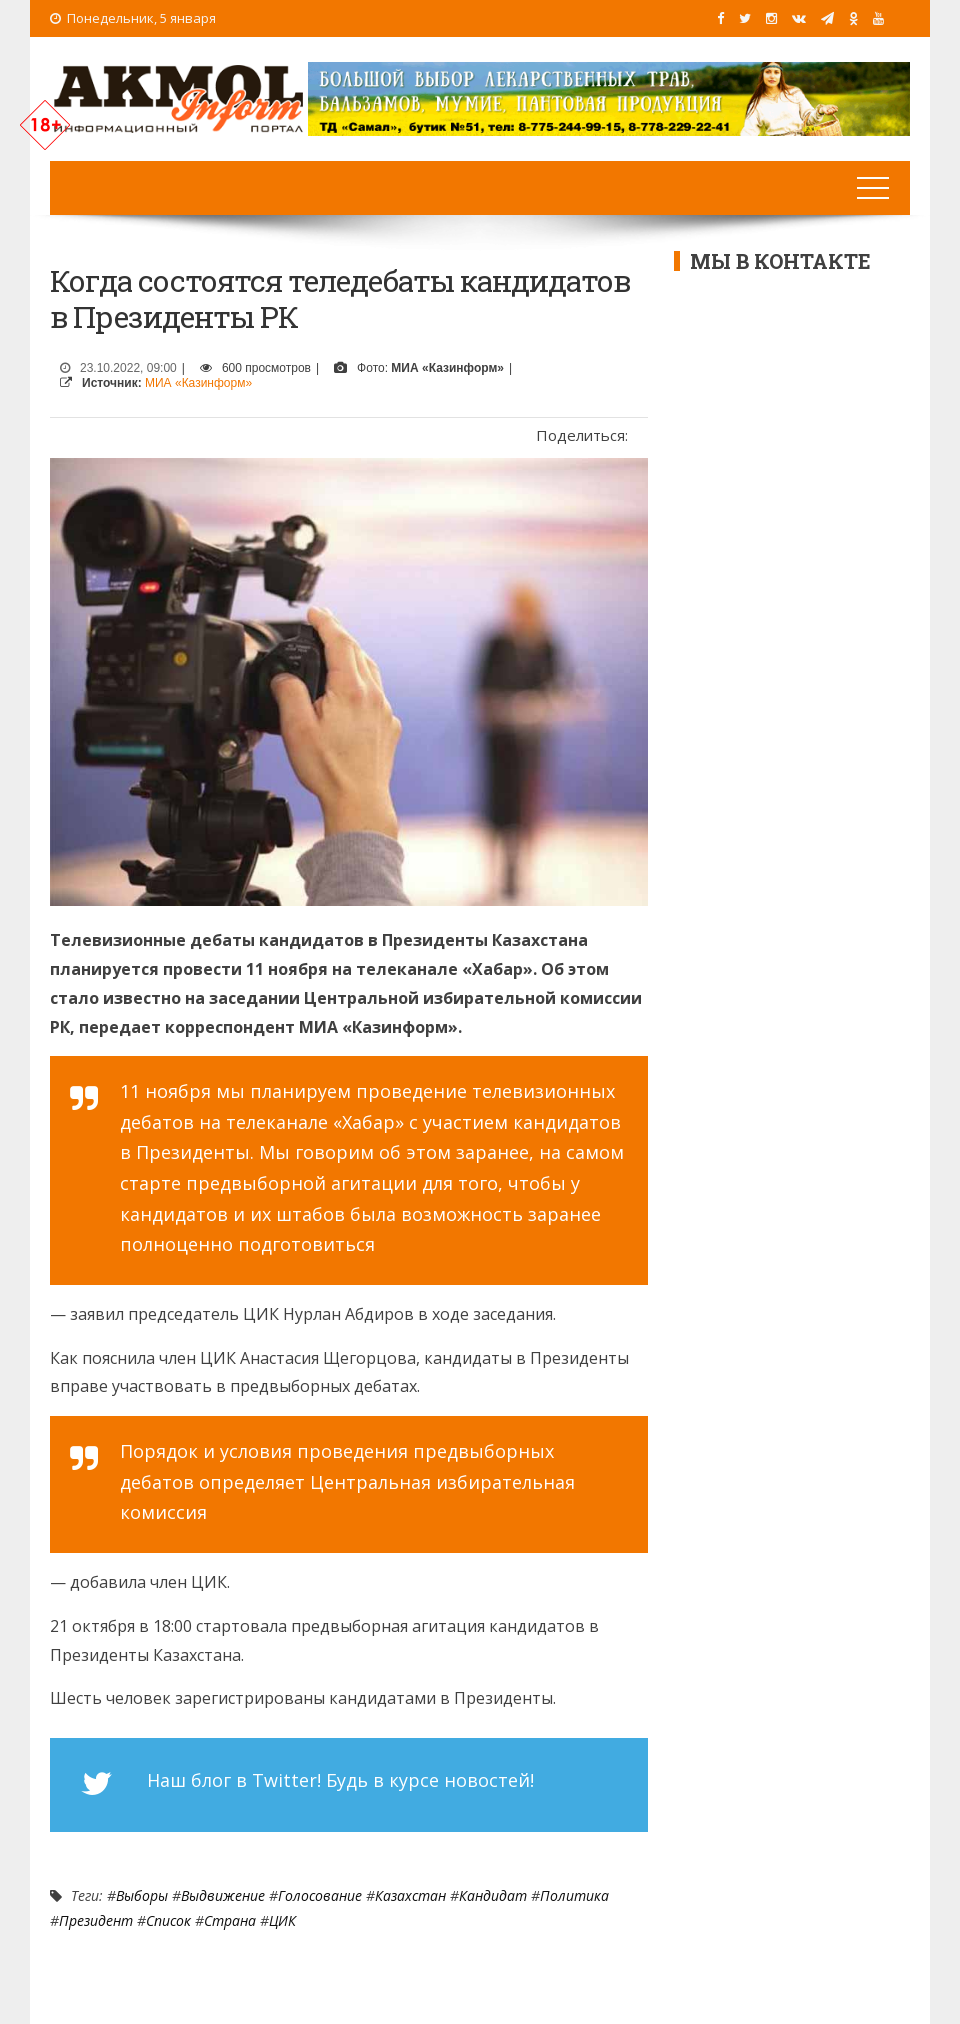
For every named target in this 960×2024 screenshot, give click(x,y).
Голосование (320, 1895)
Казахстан (410, 1895)
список (168, 1920)
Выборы (142, 1895)
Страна (230, 1920)
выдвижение (223, 1895)
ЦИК (282, 1920)
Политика (574, 1895)
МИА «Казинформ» (198, 383)
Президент (96, 1920)
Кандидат (493, 1895)
